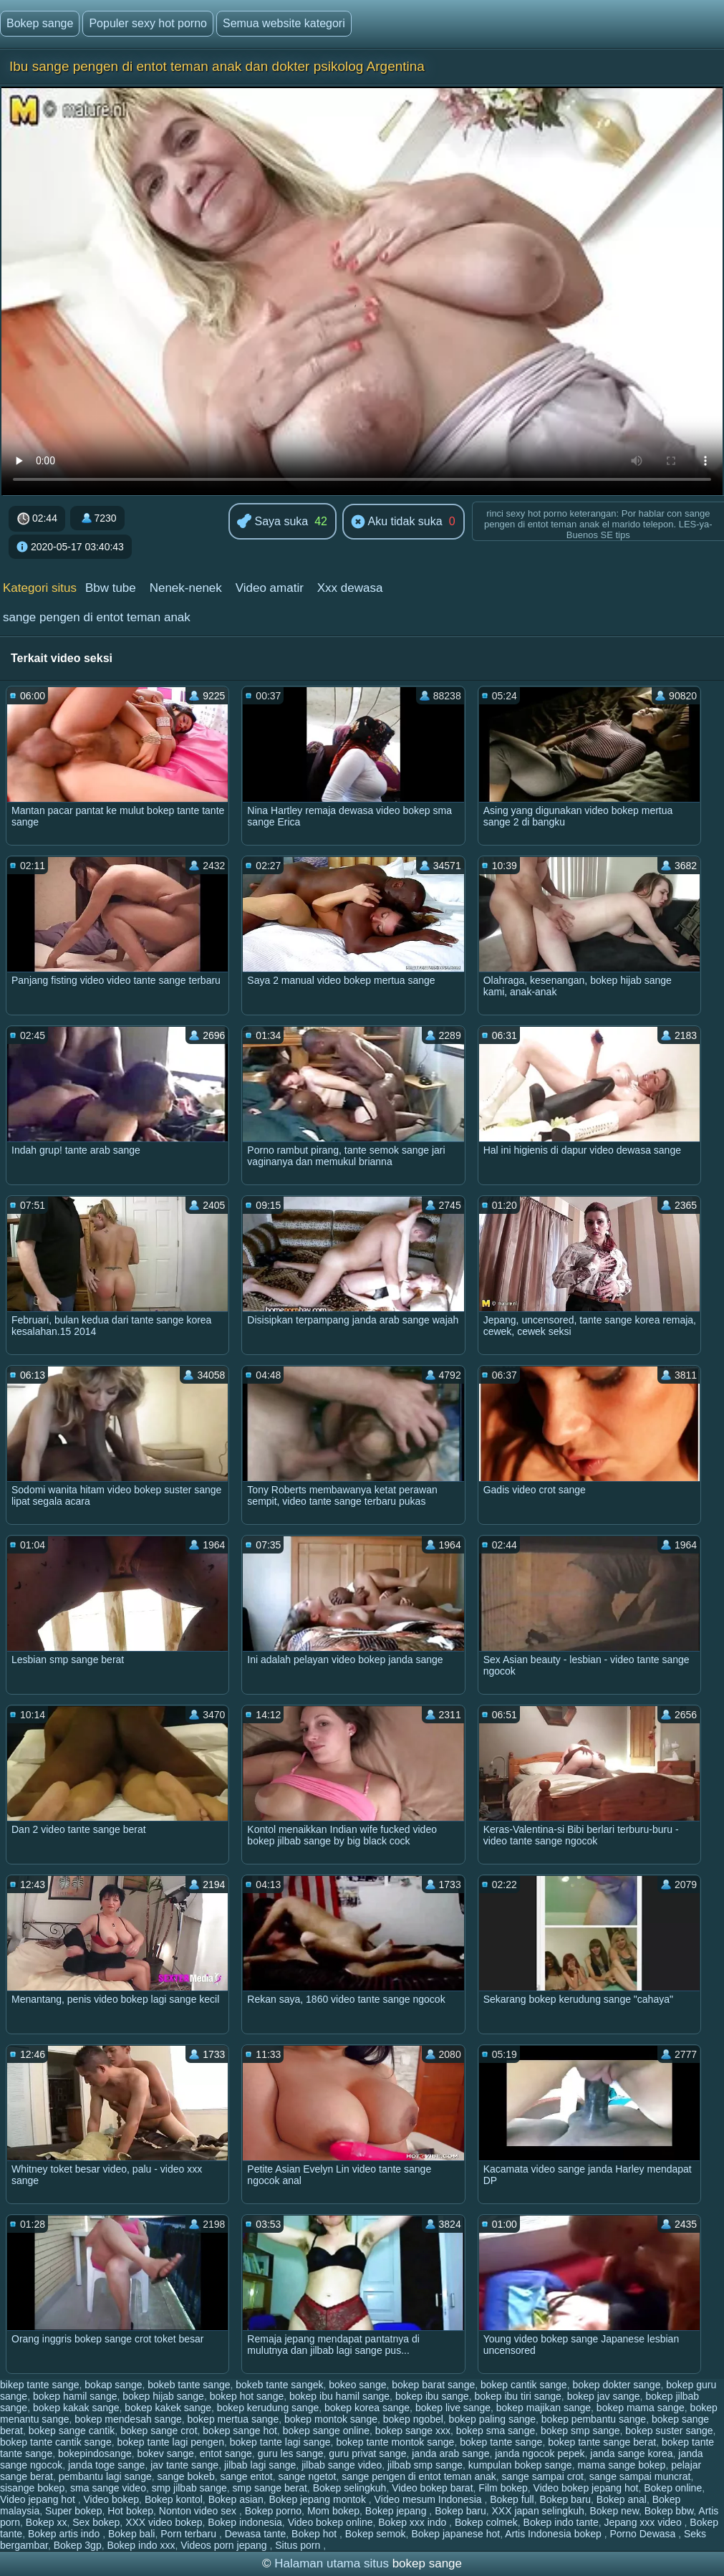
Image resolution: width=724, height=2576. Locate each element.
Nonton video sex (199, 2511)
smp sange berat (270, 2488)
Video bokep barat (432, 2488)
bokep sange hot (240, 2430)
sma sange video (108, 2488)
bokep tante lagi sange (280, 2442)
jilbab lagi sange (260, 2465)
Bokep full (512, 2499)
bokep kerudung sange (268, 2407)
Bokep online (673, 2488)
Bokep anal (622, 2499)
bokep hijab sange (163, 2396)
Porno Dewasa (643, 2533)
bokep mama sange (641, 2407)
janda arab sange (450, 2453)
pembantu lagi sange (105, 2476)
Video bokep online (330, 2522)
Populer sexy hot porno (148, 23)
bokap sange (113, 2384)
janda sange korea (631, 2453)
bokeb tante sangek (279, 2384)
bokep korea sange (367, 2407)
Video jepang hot (39, 2499)
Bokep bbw (669, 2511)
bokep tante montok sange (395, 2442)
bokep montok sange (330, 2419)
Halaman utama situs (331, 2563)
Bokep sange (39, 23)
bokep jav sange (603, 2396)
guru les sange (291, 2453)
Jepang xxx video (644, 2522)
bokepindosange (95, 2453)
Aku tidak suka (397, 522)
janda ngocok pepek (539, 2453)
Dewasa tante (255, 2533)
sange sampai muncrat (640, 2476)
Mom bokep (333, 2511)
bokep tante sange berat (602, 2442)
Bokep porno (273, 2511)
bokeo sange (357, 2384)
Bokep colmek (486, 2522)
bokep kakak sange (76, 2407)
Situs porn (299, 2545)
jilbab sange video (341, 2465)
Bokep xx (46, 2522)
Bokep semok (375, 2533)
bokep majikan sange (543, 2407)
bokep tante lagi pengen (170, 2442)
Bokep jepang (397, 2511)
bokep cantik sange (524, 2384)
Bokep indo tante (561, 2522)
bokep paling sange (492, 2419)
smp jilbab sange (189, 2488)
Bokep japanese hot (455, 2533)
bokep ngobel (413, 2419)
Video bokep (112, 2499)
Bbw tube (110, 588)
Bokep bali (131, 2533)
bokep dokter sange (616, 2384)
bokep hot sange (247, 2396)
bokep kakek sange (168, 2407)
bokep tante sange (501, 2442)
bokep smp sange (580, 2430)
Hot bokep (130, 2511)
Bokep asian (236, 2499)
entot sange (226, 2453)
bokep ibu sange (432, 2396)
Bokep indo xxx (141, 2545)
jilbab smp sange (425, 2465)
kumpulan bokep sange (520, 2465)
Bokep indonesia (245, 2522)
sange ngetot (307, 2476)
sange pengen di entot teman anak (96, 617)
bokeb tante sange (189, 2384)
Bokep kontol (174, 2499)
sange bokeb (186, 2476)
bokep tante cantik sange (56, 2442)
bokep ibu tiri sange (517, 2396)
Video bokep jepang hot (586, 2488)
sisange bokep (32, 2488)
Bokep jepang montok (318, 2499)
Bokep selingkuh (350, 2488)
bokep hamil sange (75, 2396)
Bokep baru (565, 2499)
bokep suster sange (669, 2430)
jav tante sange (184, 2465)
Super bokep (73, 2511)
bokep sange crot (158, 2430)
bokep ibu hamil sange (339, 2396)
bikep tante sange (39, 2384)
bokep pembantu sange (593, 2419)
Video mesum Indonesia (430, 2499)
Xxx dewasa (350, 588)
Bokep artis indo (65, 2533)
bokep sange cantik (72, 2430)
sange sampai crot (543, 2476)
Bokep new (614, 2511)
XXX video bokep (163, 2522)
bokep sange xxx (412, 2430)
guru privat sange (367, 2453)
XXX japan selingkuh (538, 2511)
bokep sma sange (496, 2430)
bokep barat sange (433, 2384)
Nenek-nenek (186, 588)
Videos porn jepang (224, 2545)
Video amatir (270, 588)
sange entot (246, 2476)
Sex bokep (96, 2522)
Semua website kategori (284, 23)
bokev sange (165, 2453)
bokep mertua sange (233, 2419)
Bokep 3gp (78, 2545)
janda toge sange (106, 2465)
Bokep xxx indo (413, 2522)
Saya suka (272, 522)
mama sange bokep (621, 2465)
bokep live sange (453, 2407)
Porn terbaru (189, 2533)
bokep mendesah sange (127, 2419)
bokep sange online (326, 2430)
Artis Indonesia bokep (554, 2533)
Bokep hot (315, 2533)
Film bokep (502, 2488)
